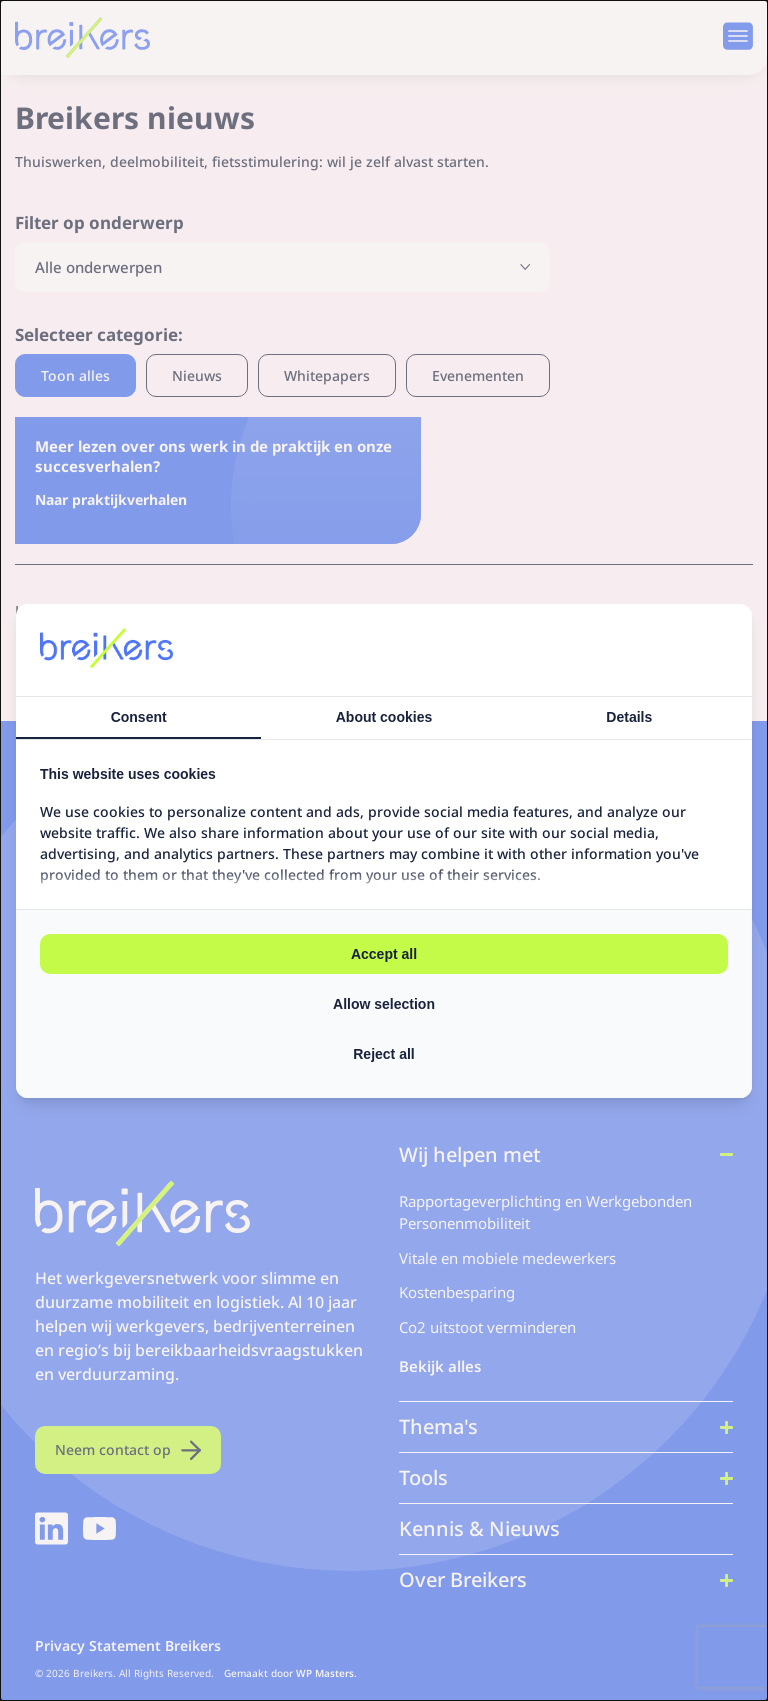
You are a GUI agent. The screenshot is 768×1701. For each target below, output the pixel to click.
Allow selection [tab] (384, 1004)
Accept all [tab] (384, 954)
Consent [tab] (139, 717)
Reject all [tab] (383, 1054)
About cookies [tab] (384, 717)
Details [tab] (629, 717)
